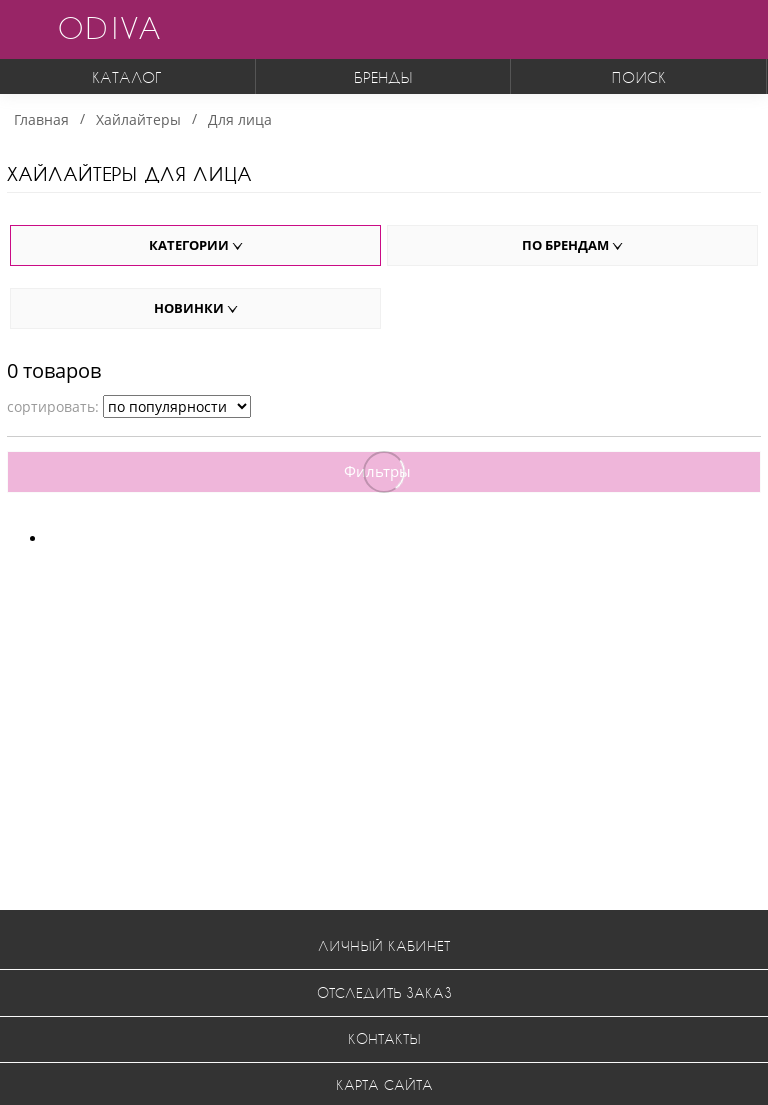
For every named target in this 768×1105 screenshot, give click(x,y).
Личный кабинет (384, 945)
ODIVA (109, 27)
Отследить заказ (384, 992)
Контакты (384, 1038)
